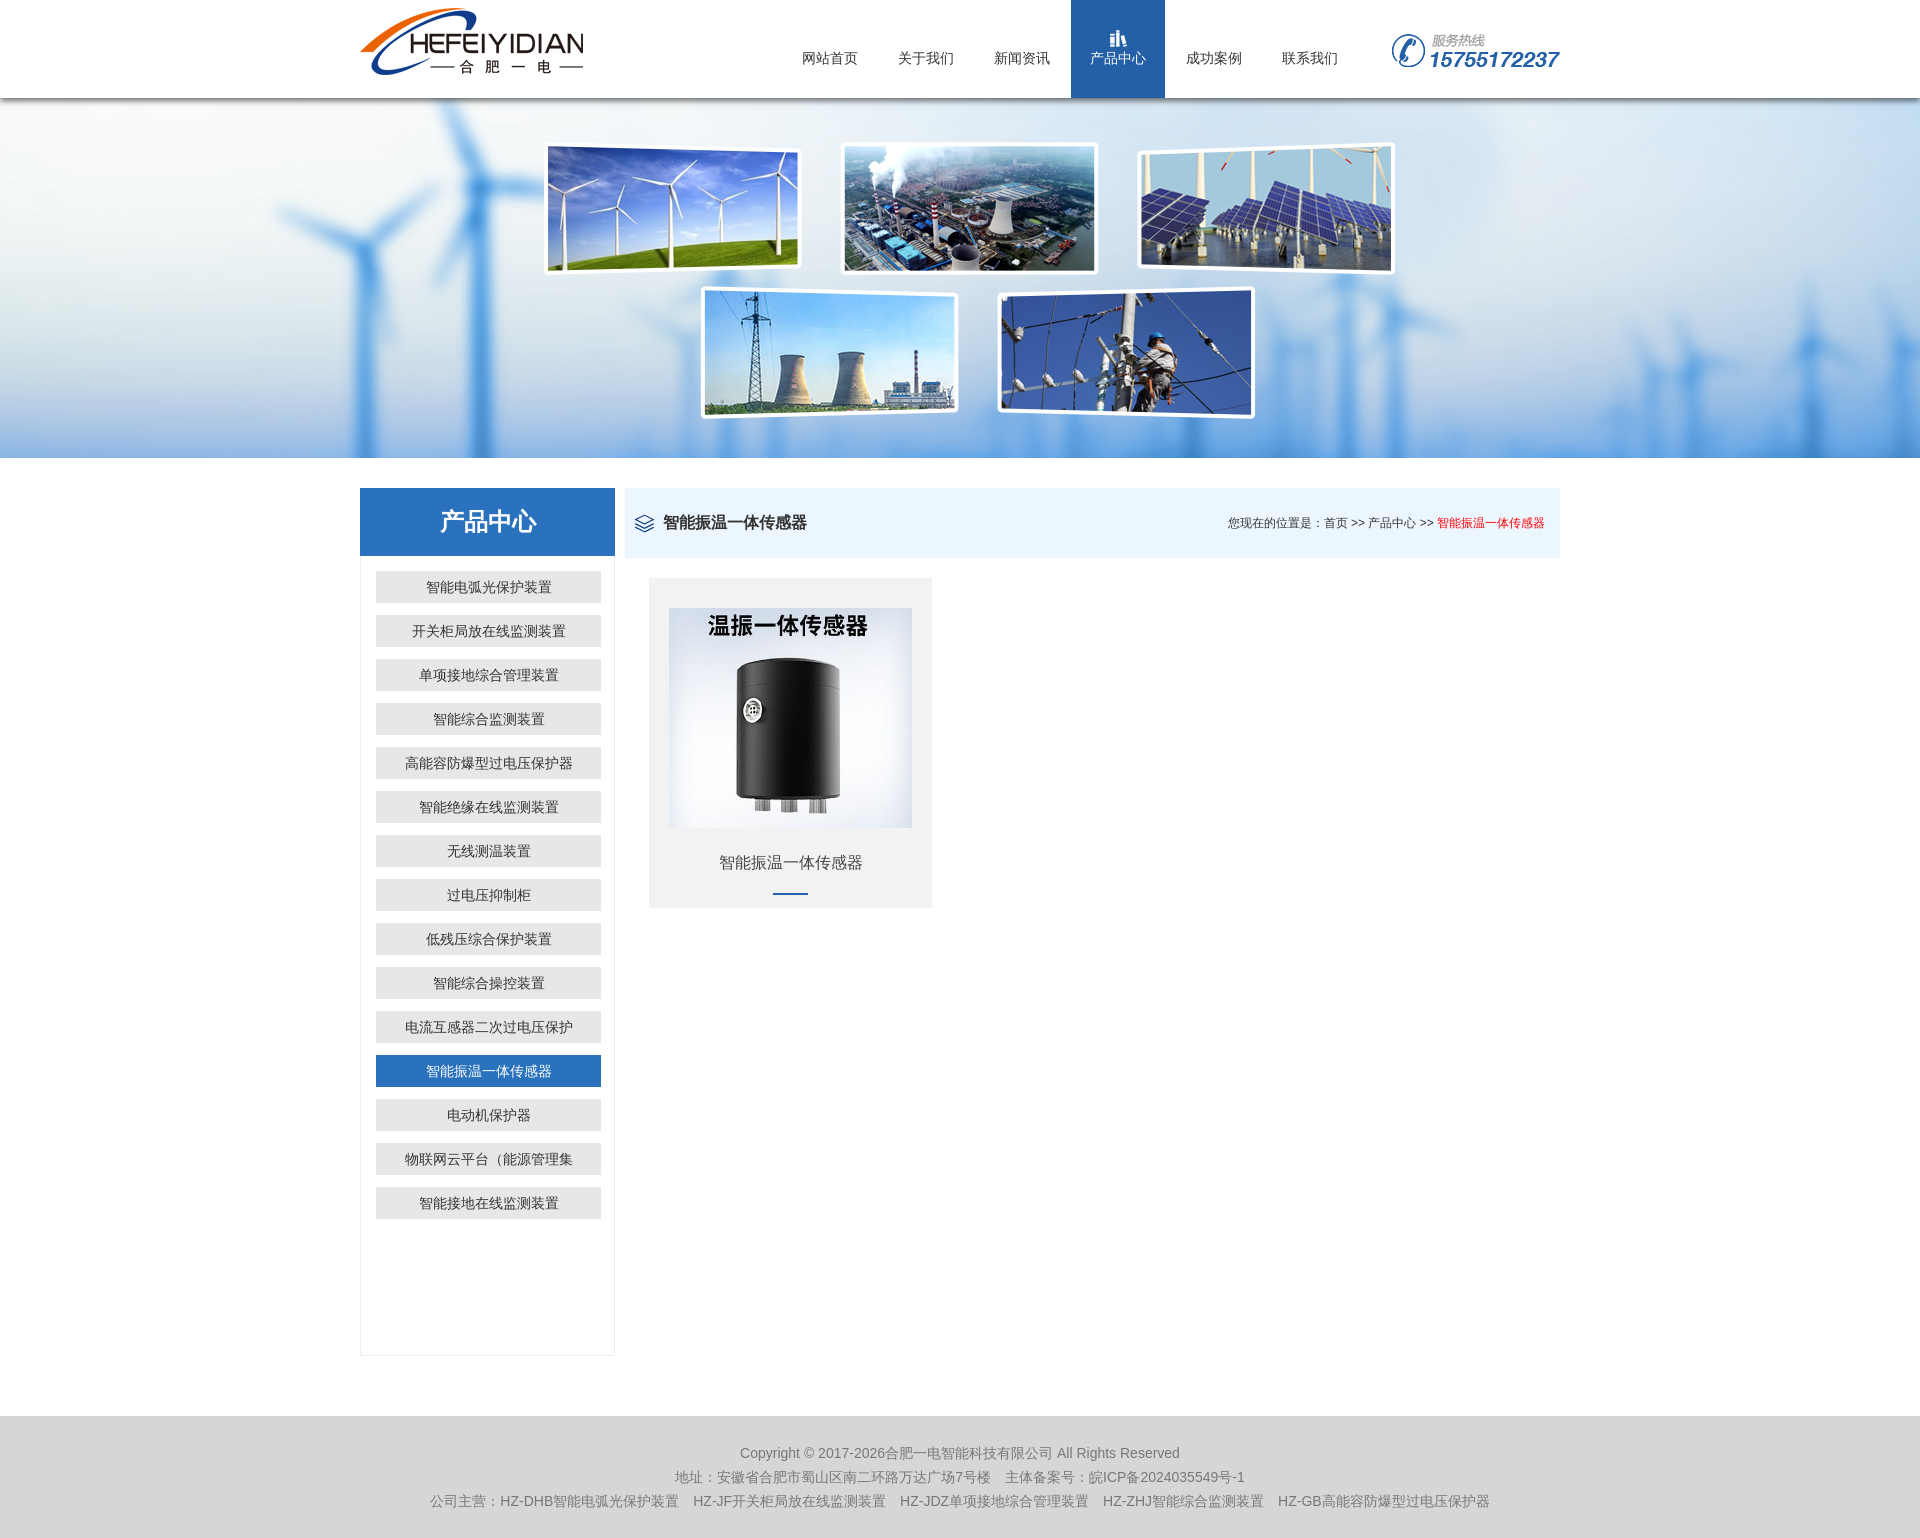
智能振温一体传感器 (489, 1071)
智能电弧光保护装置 (489, 587)
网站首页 (830, 58)
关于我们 (926, 58)
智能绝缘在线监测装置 (489, 807)
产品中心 (1118, 58)
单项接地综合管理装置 (489, 675)
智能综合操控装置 (489, 983)
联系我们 (1310, 58)
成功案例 (1214, 58)
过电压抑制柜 (489, 895)
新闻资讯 (1022, 58)
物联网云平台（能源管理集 (489, 1159)
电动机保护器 (489, 1115)
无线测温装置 (489, 851)
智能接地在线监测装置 (489, 1203)
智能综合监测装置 (489, 719)
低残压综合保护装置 (489, 939)
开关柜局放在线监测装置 (489, 631)
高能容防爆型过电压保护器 (489, 763)
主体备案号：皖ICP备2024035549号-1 (1125, 1477)
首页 (1336, 523)
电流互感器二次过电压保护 (489, 1027)
